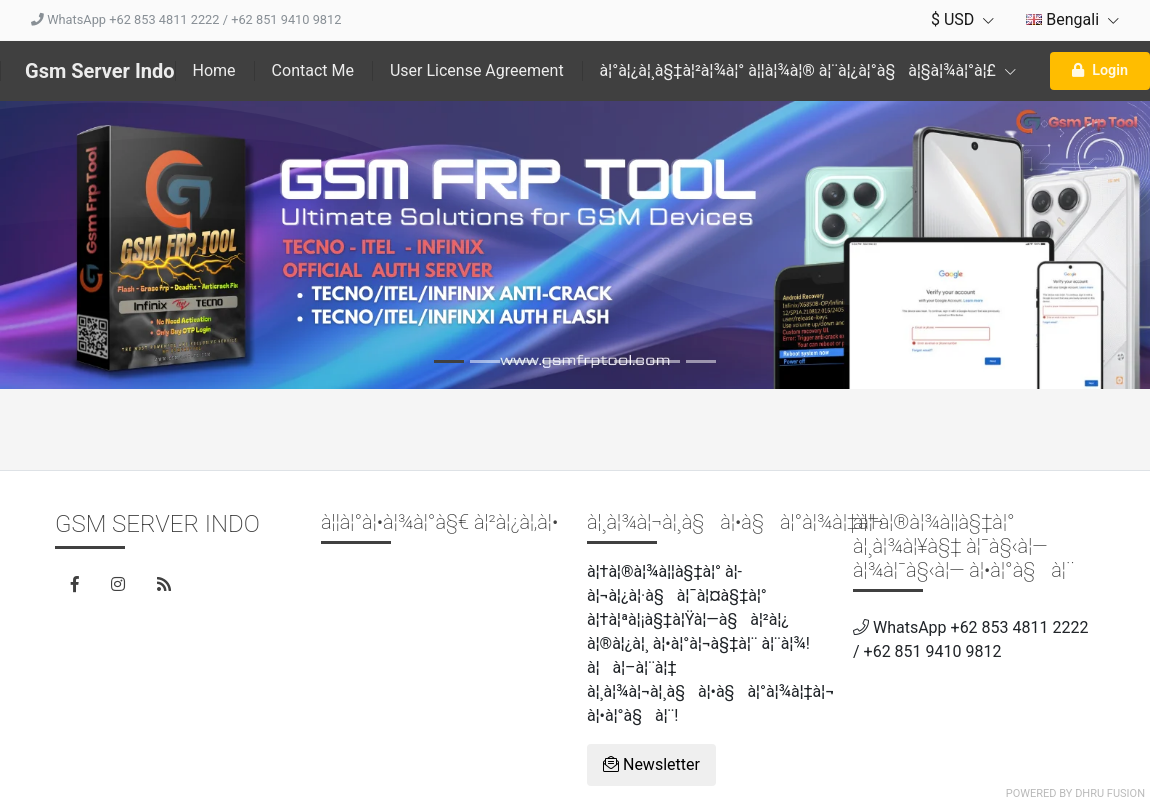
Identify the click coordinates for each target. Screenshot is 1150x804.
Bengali (1072, 19)
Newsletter (651, 764)
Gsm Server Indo (100, 71)
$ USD (962, 19)
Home (214, 70)
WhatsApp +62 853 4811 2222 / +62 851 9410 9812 (186, 19)
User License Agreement (477, 70)
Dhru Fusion (1110, 793)
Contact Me (313, 70)
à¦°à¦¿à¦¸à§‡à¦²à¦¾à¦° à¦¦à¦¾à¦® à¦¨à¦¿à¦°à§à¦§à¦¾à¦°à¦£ (808, 70)
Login (1100, 70)
